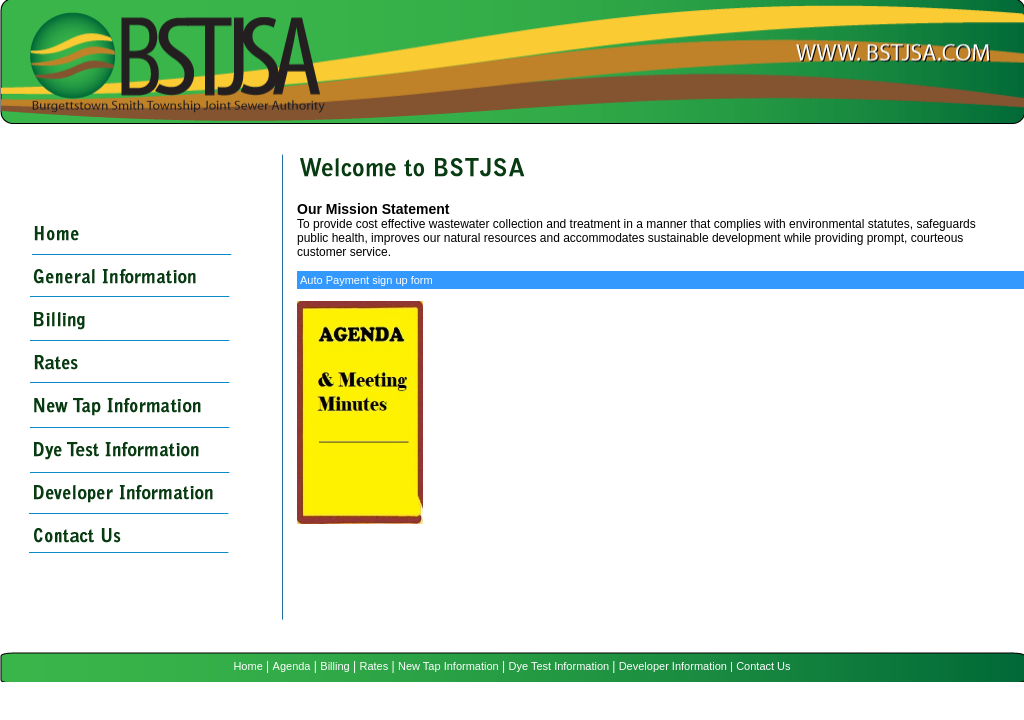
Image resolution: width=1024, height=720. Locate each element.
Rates (373, 666)
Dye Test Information (560, 666)
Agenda (292, 666)
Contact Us (763, 666)
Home (247, 666)
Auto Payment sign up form (366, 280)
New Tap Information (448, 666)
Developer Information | (676, 666)
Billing (334, 666)
